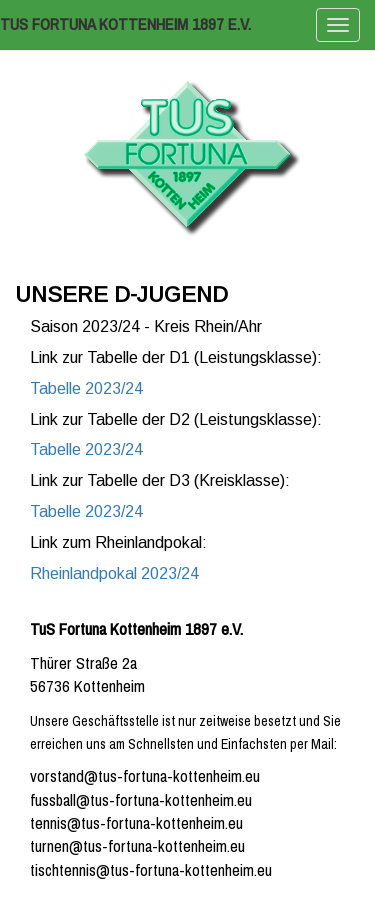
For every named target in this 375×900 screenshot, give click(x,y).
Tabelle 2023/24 (86, 388)
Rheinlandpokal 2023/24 (114, 573)
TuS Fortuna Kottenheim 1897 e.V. (125, 24)
